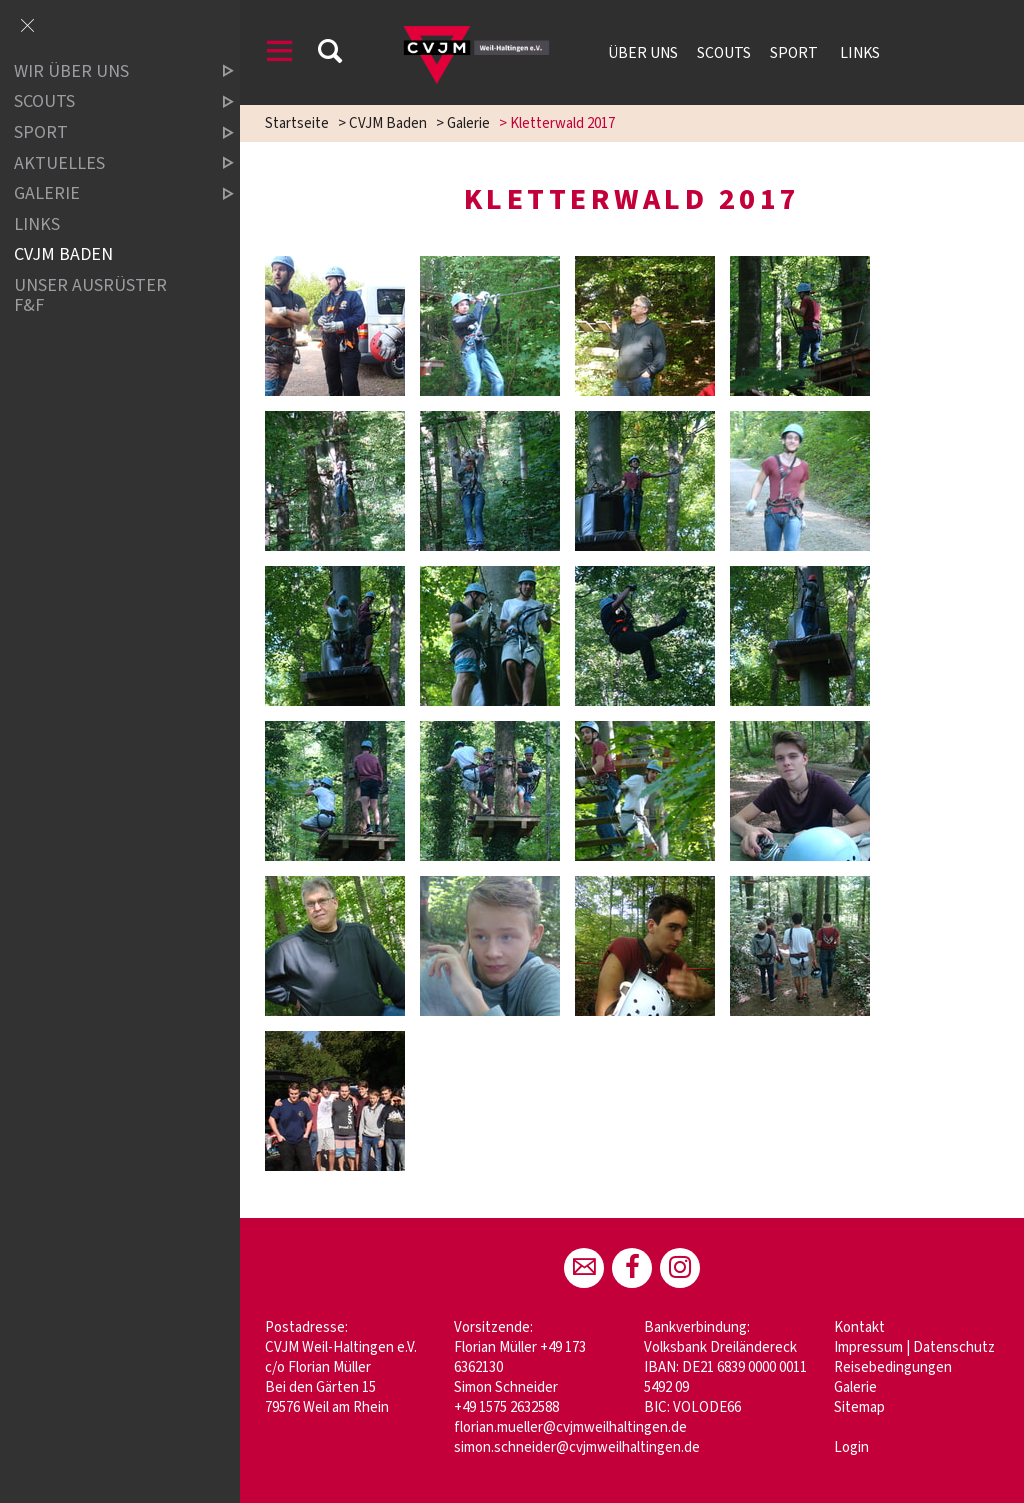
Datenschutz (954, 1347)
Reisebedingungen (893, 1367)
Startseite (297, 123)
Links (860, 53)
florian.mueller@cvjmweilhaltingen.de (570, 1427)
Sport (795, 53)
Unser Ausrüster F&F (90, 295)
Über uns (643, 53)
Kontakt (859, 1327)
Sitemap (859, 1407)
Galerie (468, 123)
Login (851, 1447)
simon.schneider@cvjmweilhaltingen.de (577, 1447)
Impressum (868, 1347)
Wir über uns (107, 71)
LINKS (37, 224)
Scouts (724, 53)
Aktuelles (107, 163)
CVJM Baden (388, 123)
